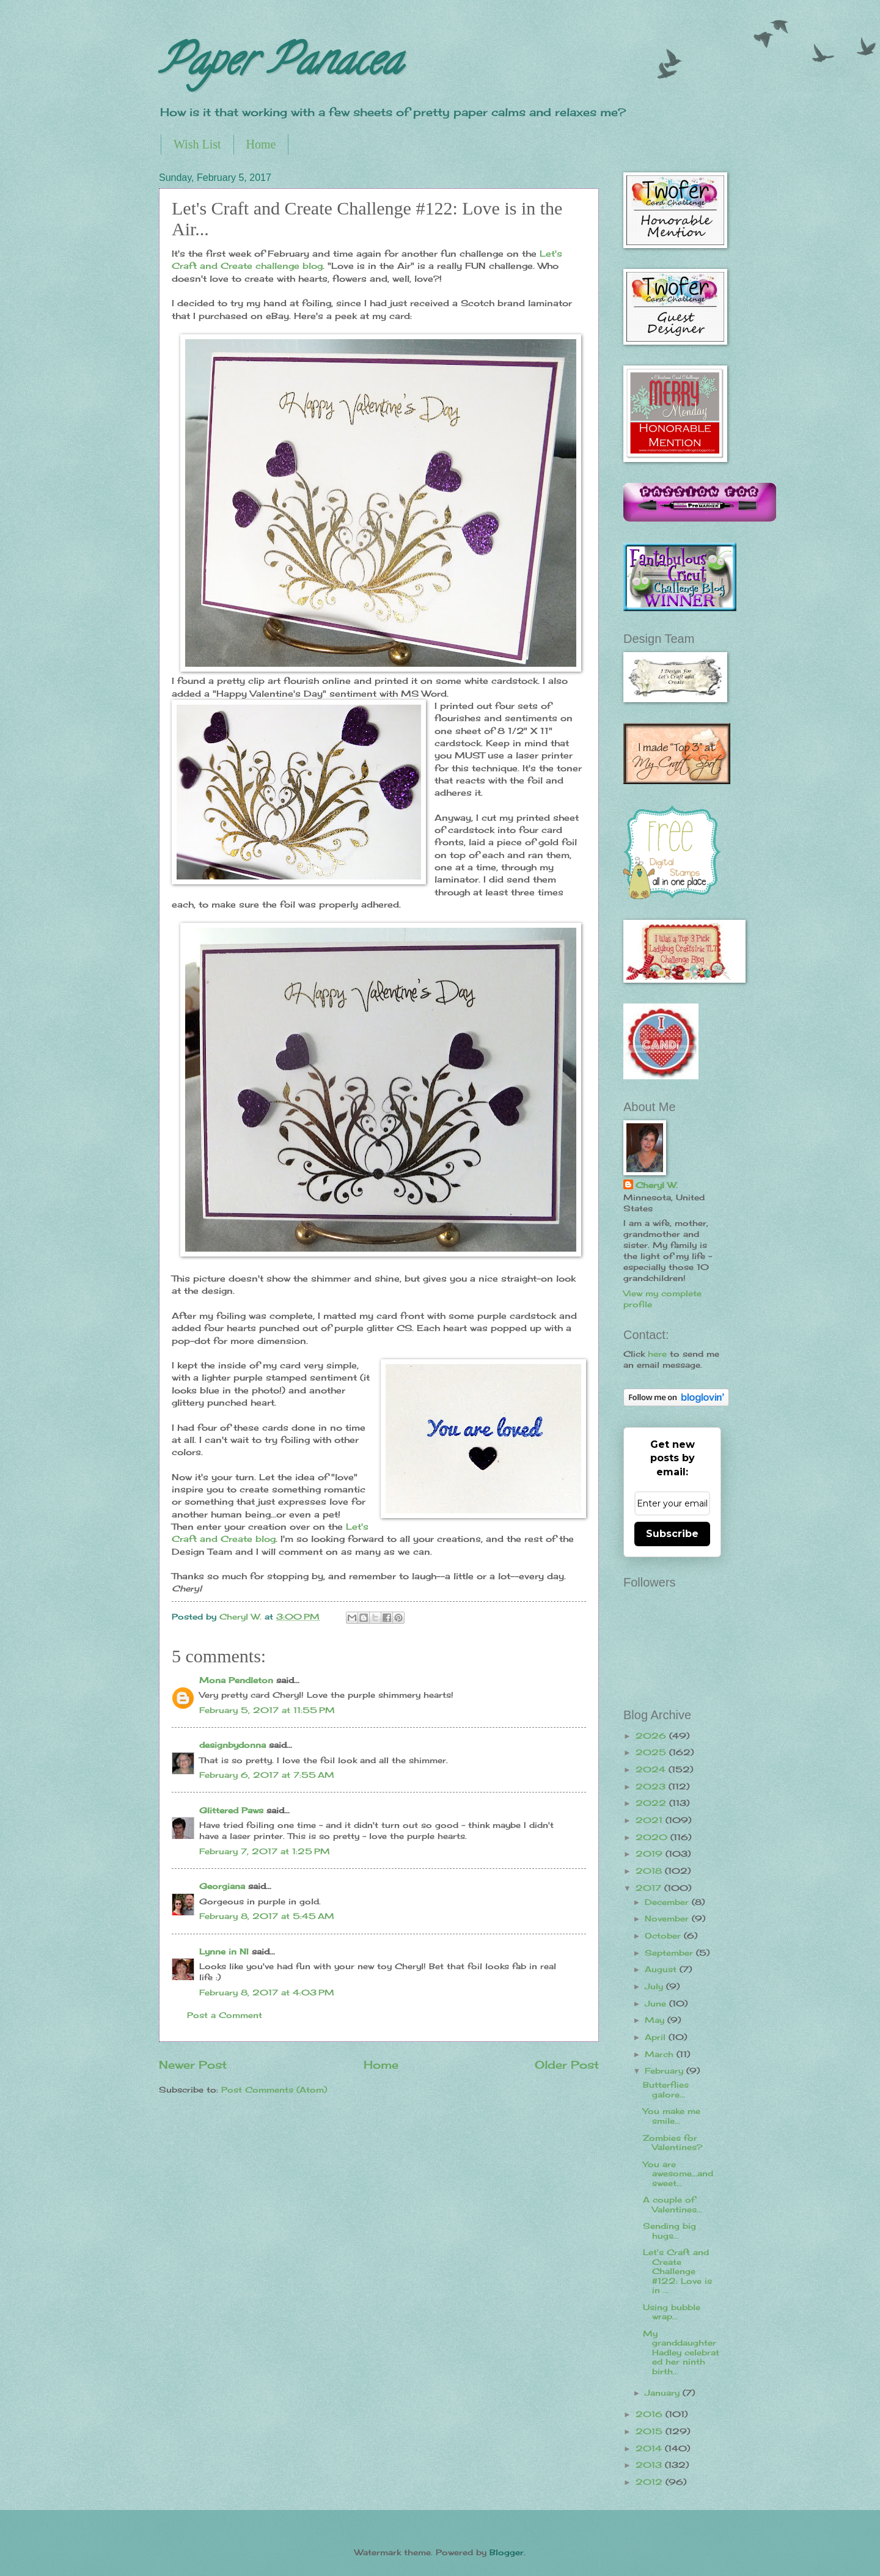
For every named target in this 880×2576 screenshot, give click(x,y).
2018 (650, 1871)
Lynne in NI (224, 1951)
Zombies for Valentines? (673, 2142)
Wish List (197, 144)
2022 (652, 1803)
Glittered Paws (231, 1810)
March (660, 2054)
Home (261, 144)
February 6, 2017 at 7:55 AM (266, 1775)
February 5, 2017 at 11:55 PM (267, 1710)
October (664, 1935)
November (668, 1918)
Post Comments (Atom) (274, 2089)
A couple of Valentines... (672, 2204)
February (665, 2070)
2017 (650, 1888)
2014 (650, 2448)
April (657, 2037)
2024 (652, 1769)
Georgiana (222, 1886)
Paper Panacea (280, 65)
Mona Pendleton (236, 1680)
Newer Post (193, 2064)
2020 (653, 1837)
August (662, 1969)
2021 (651, 1820)
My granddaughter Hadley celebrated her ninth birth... (681, 2352)
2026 (652, 1736)
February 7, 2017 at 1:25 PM (264, 1851)
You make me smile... (671, 2115)
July (655, 1986)
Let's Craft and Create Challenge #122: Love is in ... (677, 2271)
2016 (651, 2414)
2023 (652, 1786)
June (657, 2003)
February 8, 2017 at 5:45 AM (266, 1916)
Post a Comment (224, 2015)
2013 (650, 2465)
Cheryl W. (657, 1185)
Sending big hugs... (669, 2230)
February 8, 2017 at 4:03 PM (266, 1992)
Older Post (567, 2064)
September (670, 1953)
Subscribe (672, 1533)
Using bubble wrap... (671, 2311)
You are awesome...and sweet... (678, 2173)
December (668, 1902)
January (664, 2393)
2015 (651, 2431)
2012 (651, 2482)
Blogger (507, 2552)
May (656, 2020)
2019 (651, 1854)
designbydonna (232, 1745)
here (657, 1354)
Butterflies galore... (666, 2089)
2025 (652, 1752)
